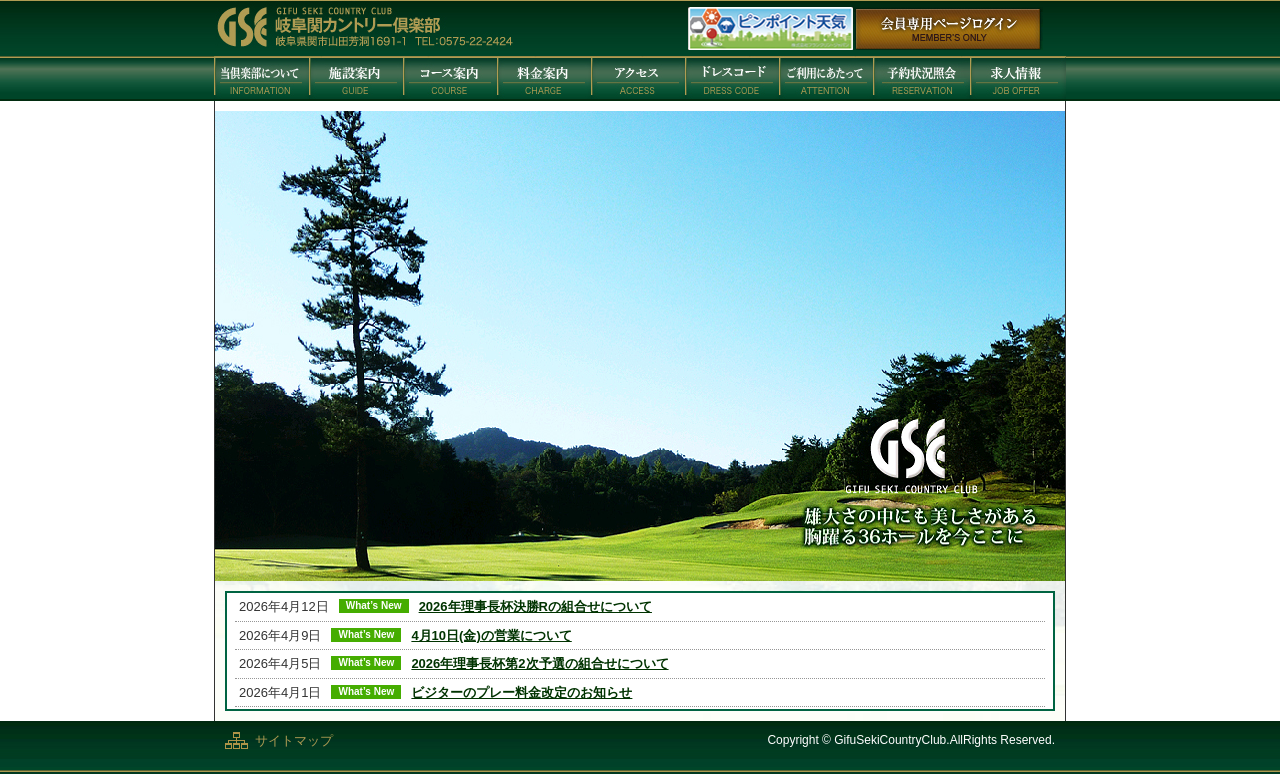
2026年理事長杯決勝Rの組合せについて (535, 606)
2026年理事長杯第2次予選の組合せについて (539, 663)
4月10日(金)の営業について (491, 635)
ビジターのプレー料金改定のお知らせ (521, 692)
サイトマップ (294, 740)
